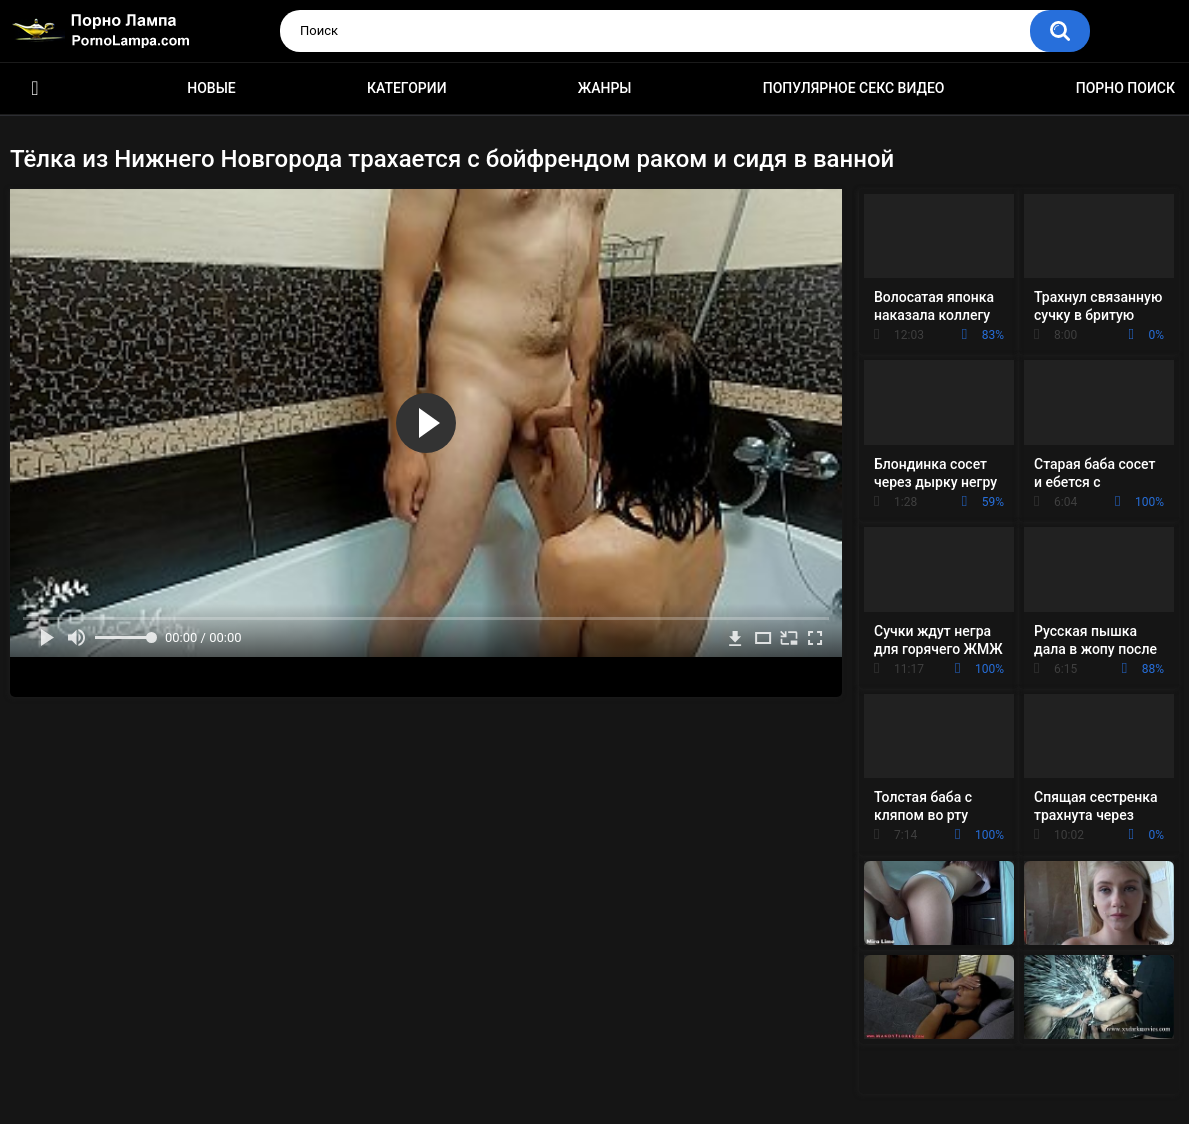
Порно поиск (1125, 88)
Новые (211, 88)
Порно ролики (35, 88)
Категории (407, 88)
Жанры (605, 88)
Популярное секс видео (854, 88)
